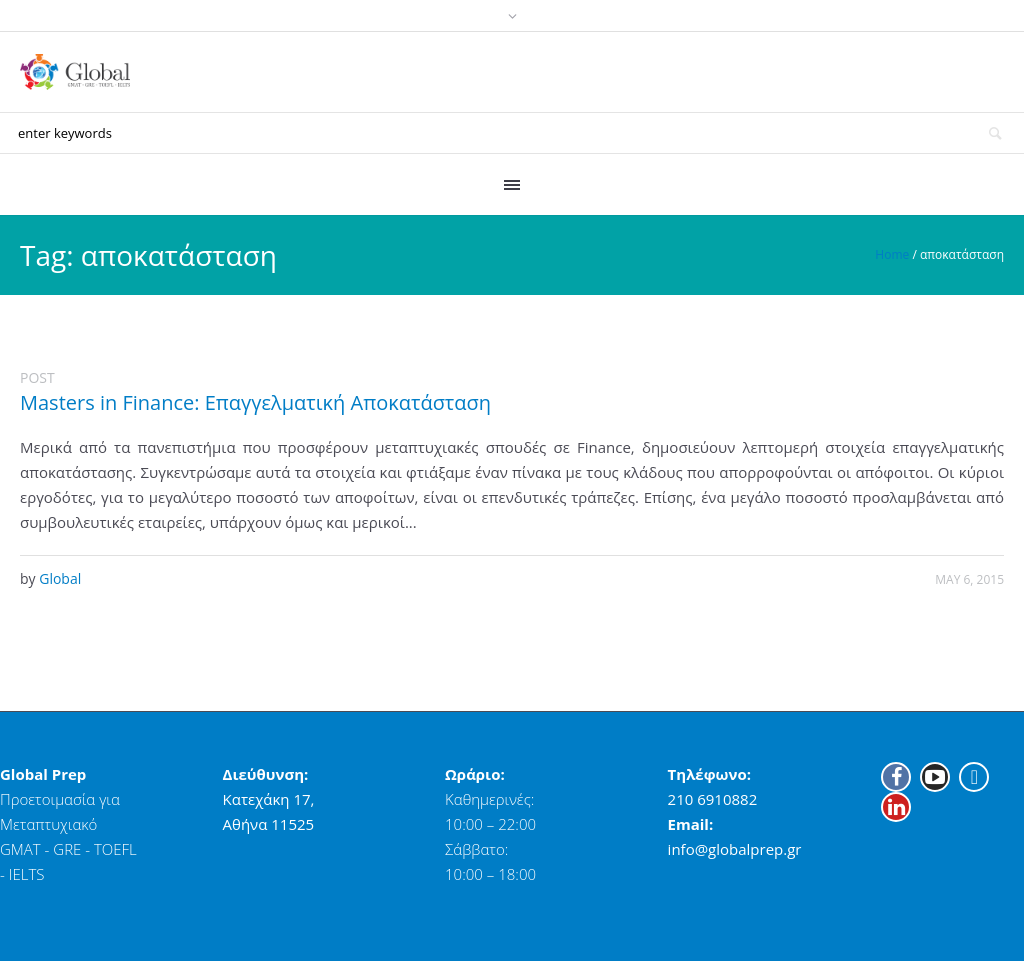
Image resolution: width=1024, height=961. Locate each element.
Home (892, 254)
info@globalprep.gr (735, 849)
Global (60, 578)
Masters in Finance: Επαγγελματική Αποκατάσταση (255, 402)
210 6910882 (713, 799)
